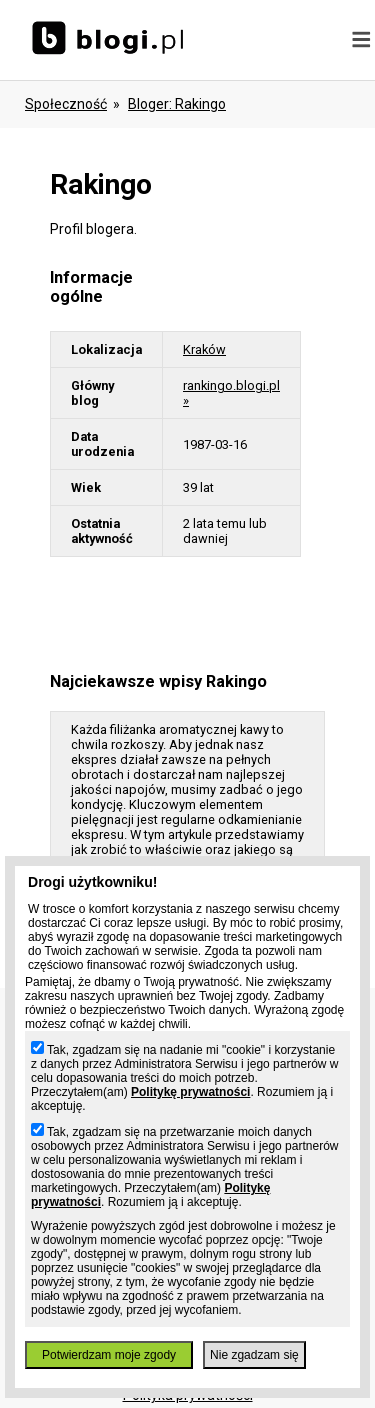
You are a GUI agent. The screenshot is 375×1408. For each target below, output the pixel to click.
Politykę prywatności (190, 1092)
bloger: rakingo (177, 104)
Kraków (204, 349)
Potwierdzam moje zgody (109, 1355)
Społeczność (66, 104)
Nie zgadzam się (254, 1355)
